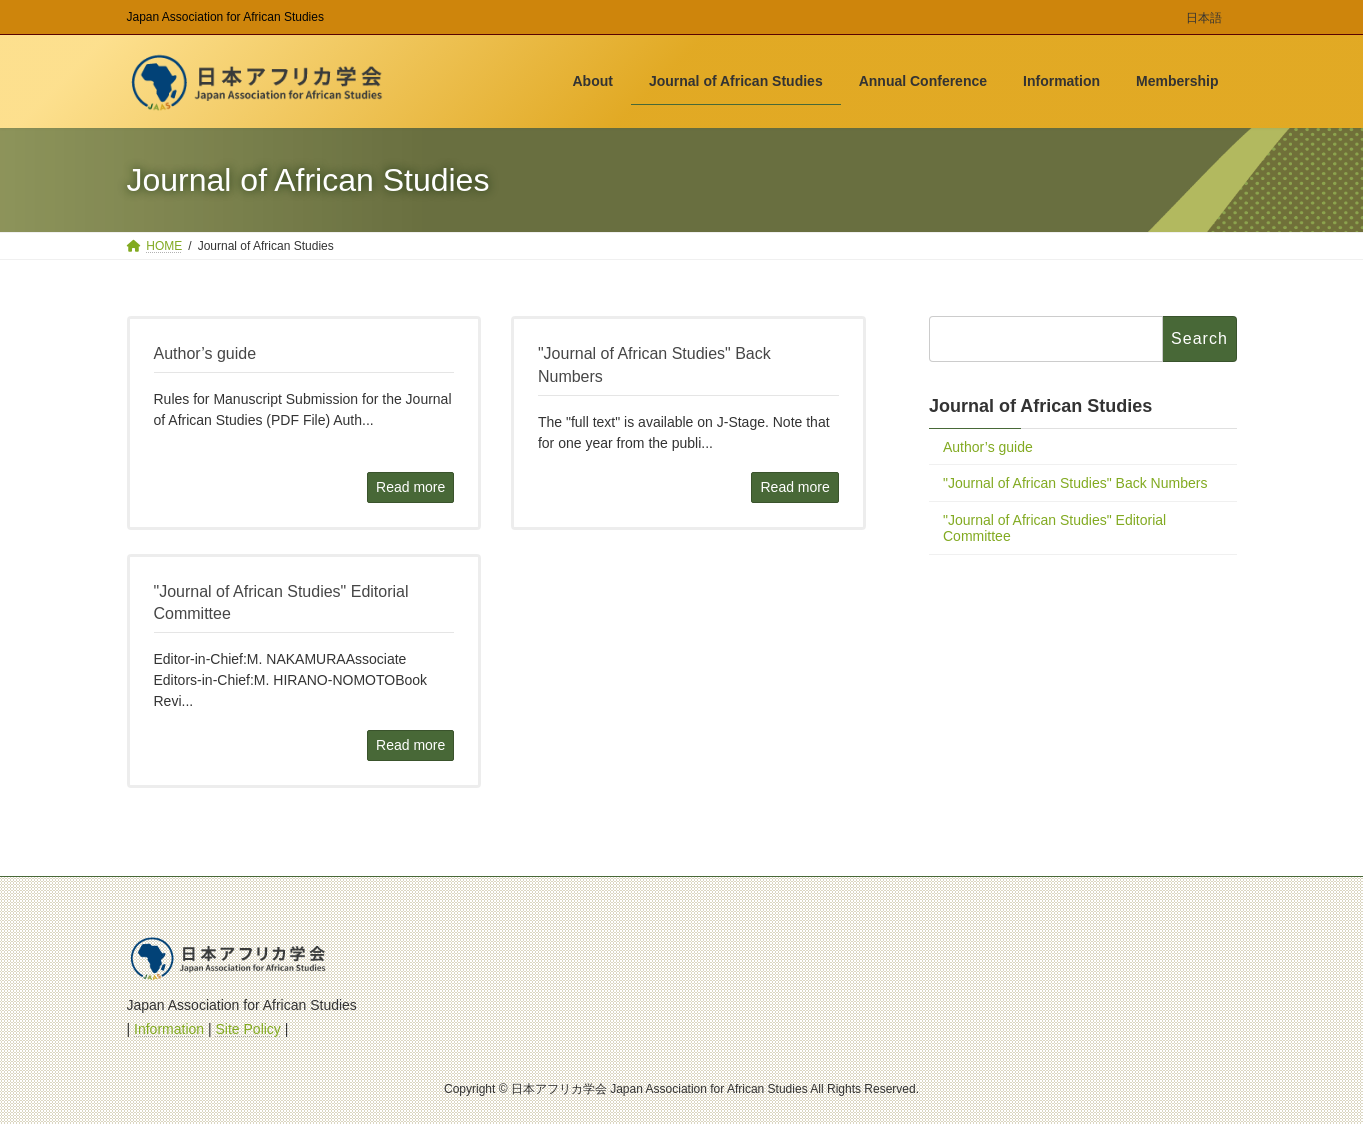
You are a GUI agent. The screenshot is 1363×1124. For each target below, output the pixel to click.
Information (169, 1028)
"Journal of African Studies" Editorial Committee (1054, 528)
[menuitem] (1204, 21)
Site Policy (248, 1028)
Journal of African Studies (1040, 406)
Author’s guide (988, 447)
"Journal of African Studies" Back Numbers (1075, 484)
